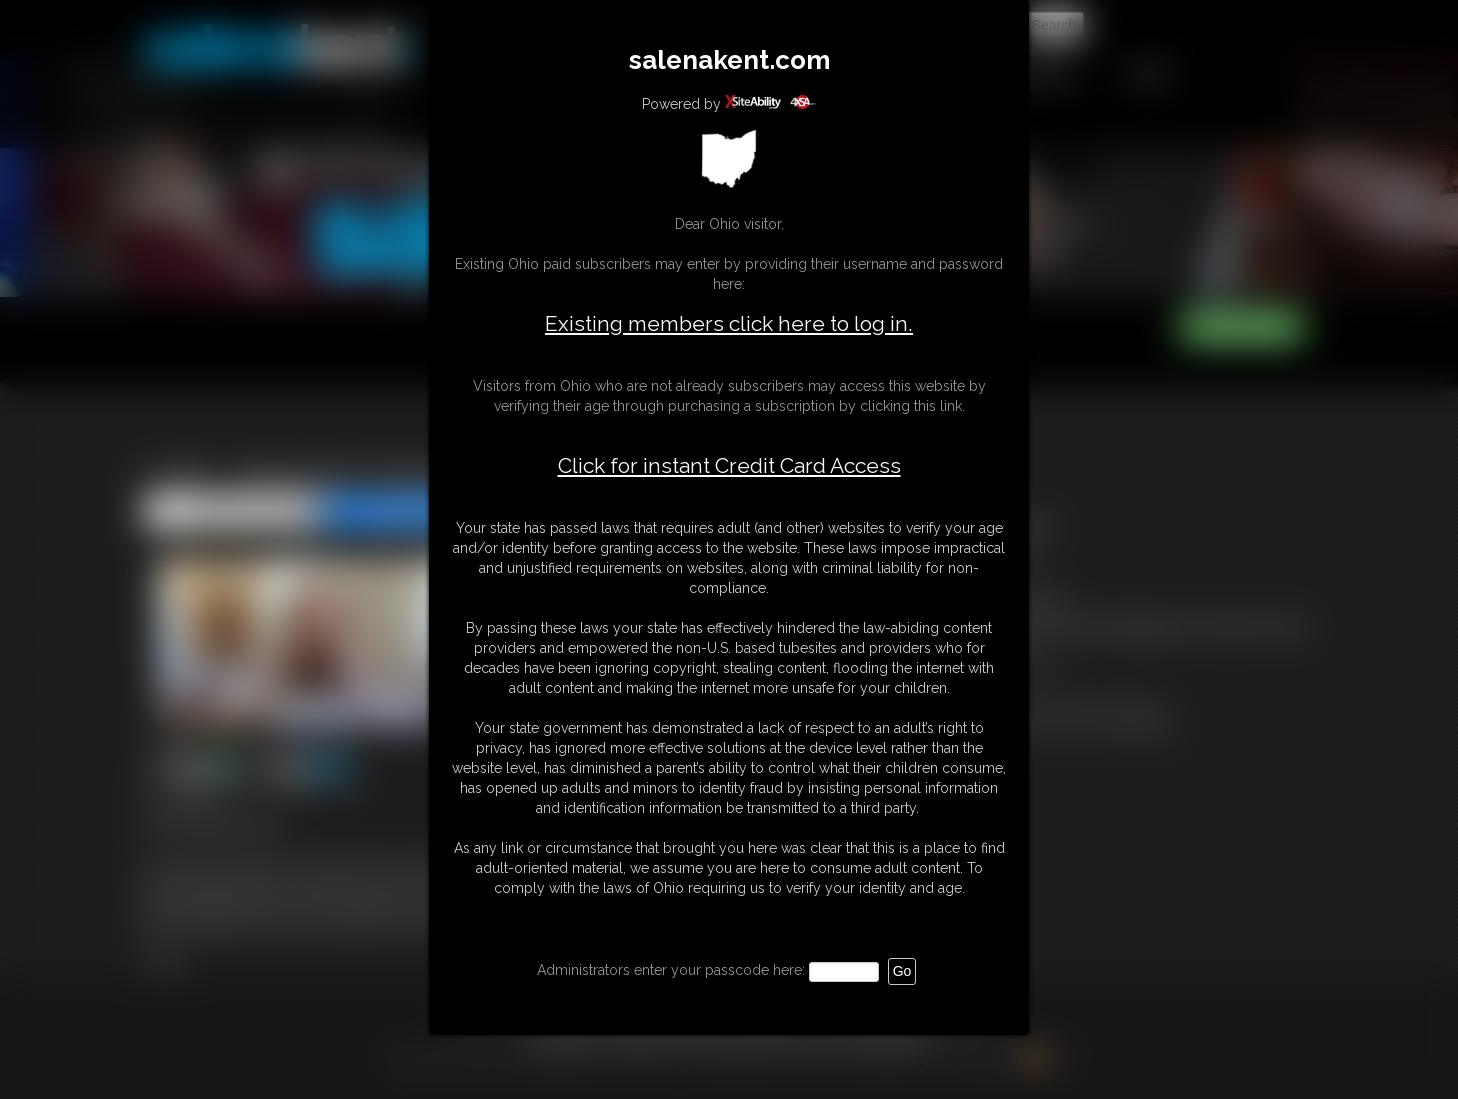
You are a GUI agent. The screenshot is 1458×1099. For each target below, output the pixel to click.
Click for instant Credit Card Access (729, 466)
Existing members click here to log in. (729, 323)
